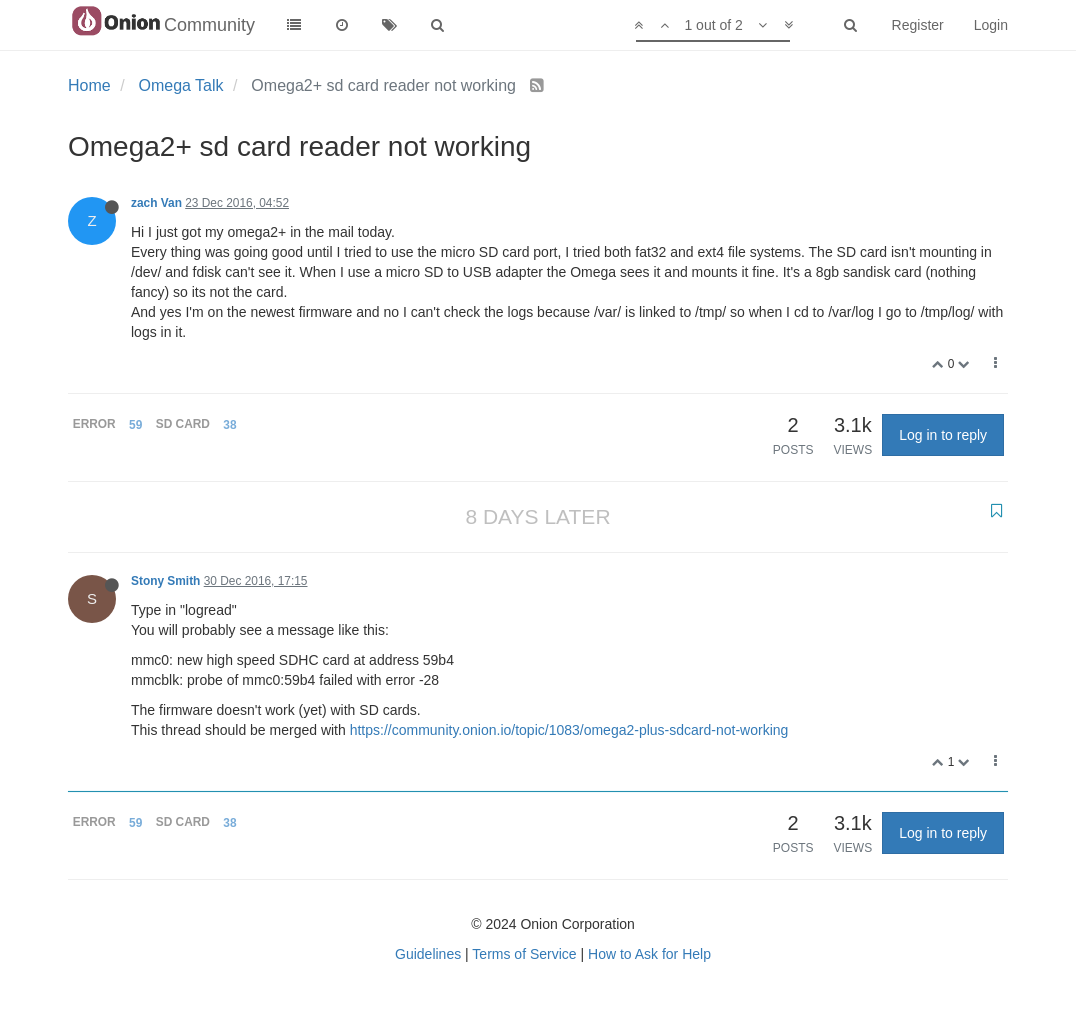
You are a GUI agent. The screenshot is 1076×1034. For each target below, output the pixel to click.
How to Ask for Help (649, 954)
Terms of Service (524, 954)
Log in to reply (943, 435)
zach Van (156, 203)
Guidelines (428, 954)
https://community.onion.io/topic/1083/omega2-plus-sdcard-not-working (569, 730)
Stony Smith (165, 581)
